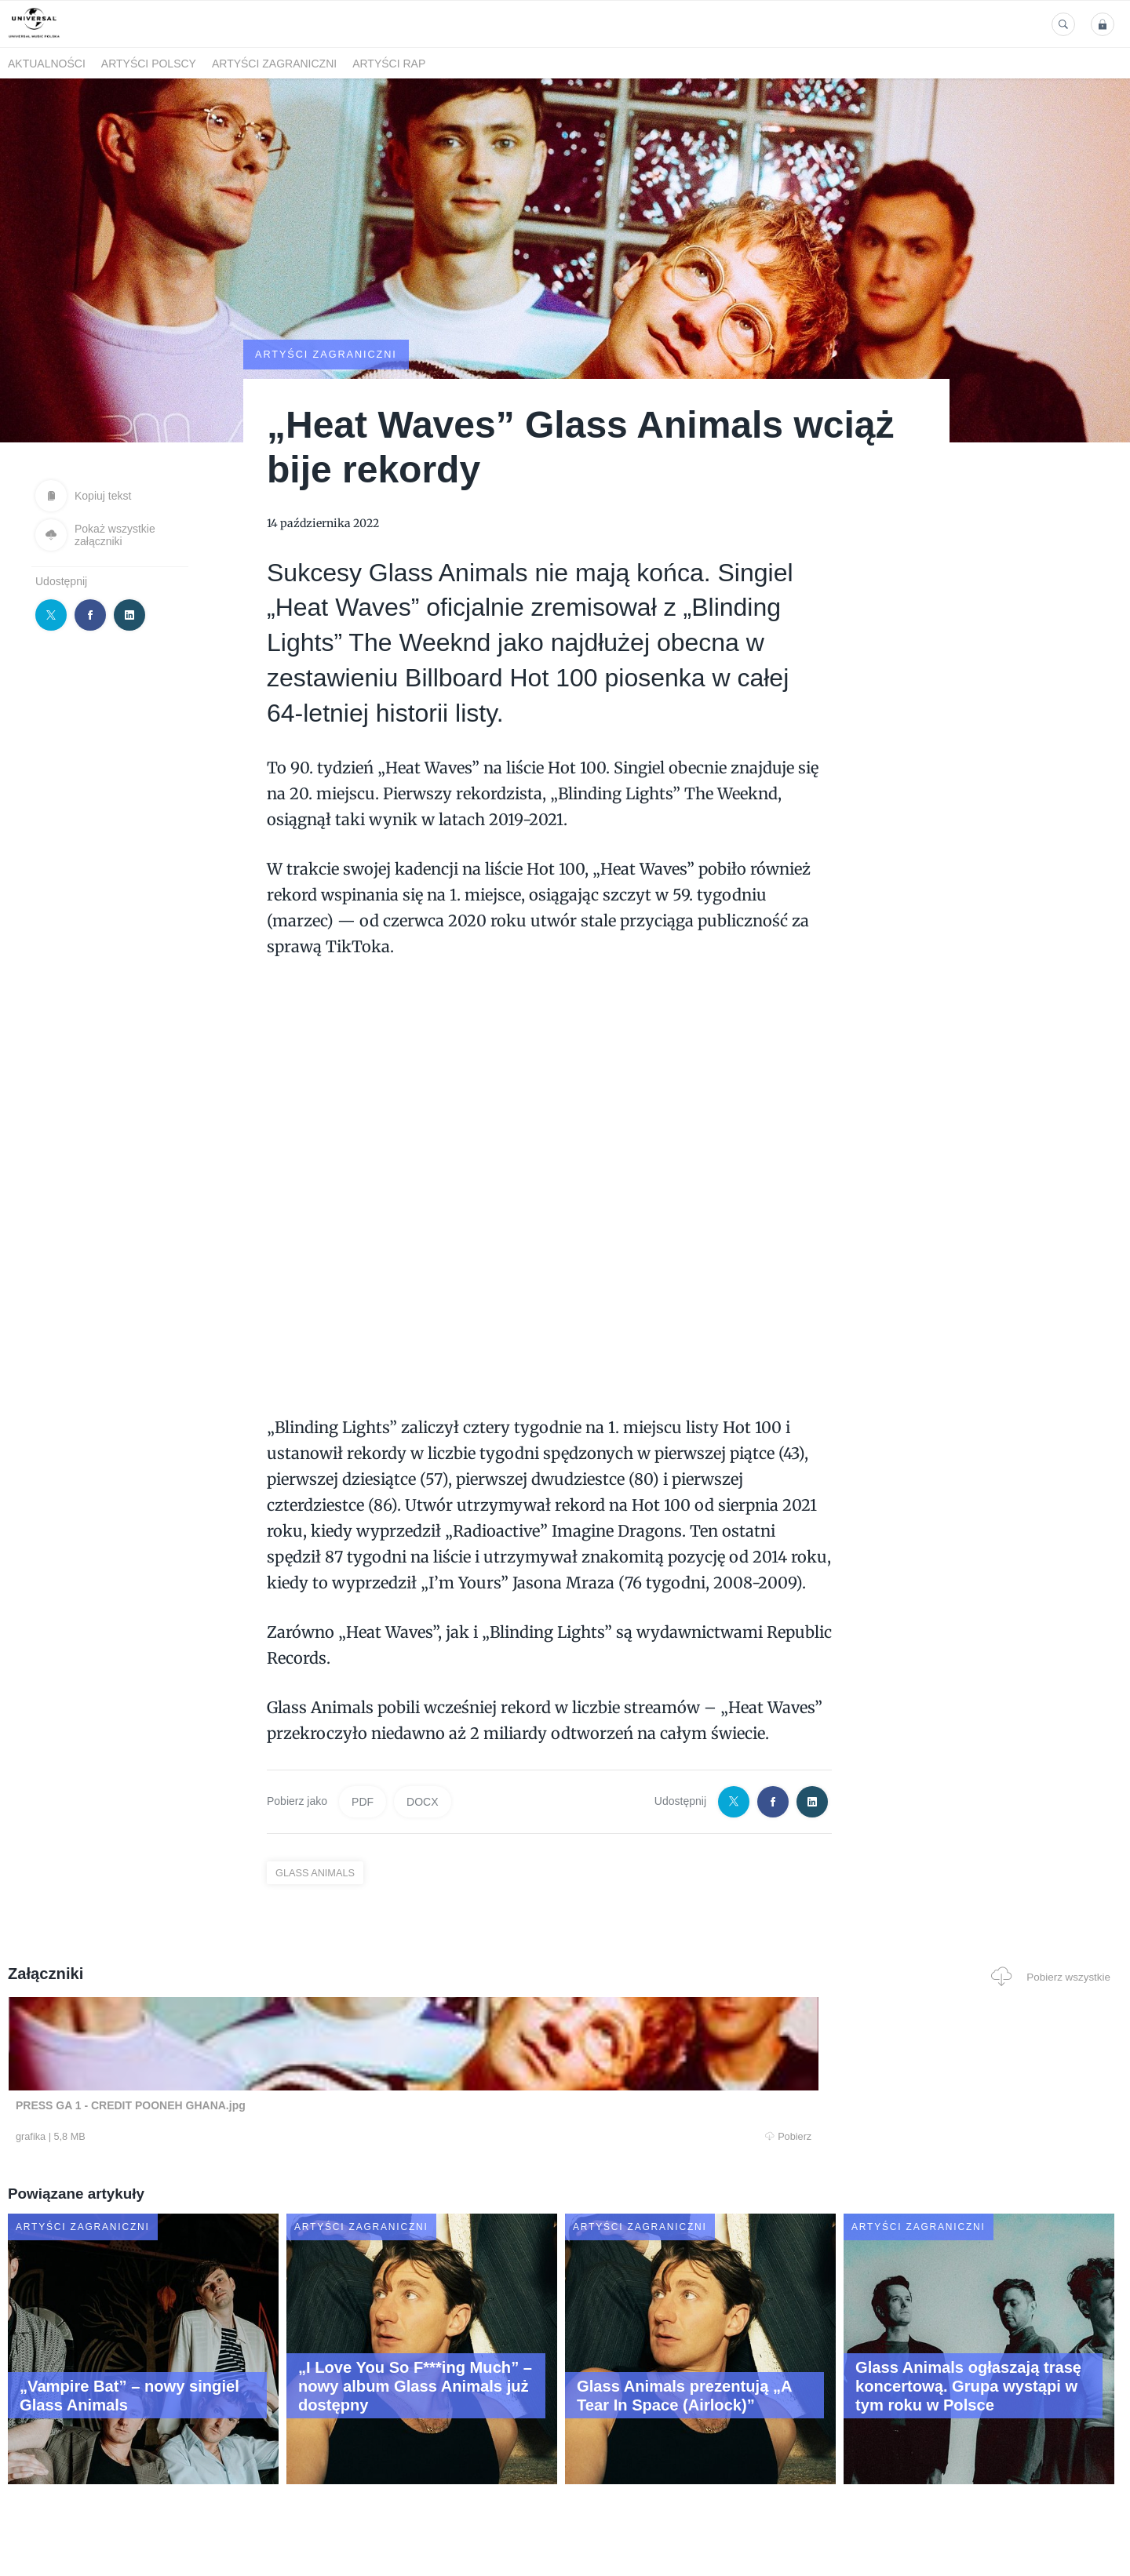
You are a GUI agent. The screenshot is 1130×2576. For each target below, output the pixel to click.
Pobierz (246, 2137)
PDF (363, 1800)
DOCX (422, 1800)
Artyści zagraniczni (274, 63)
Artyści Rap (388, 63)
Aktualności (47, 63)
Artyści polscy (148, 63)
